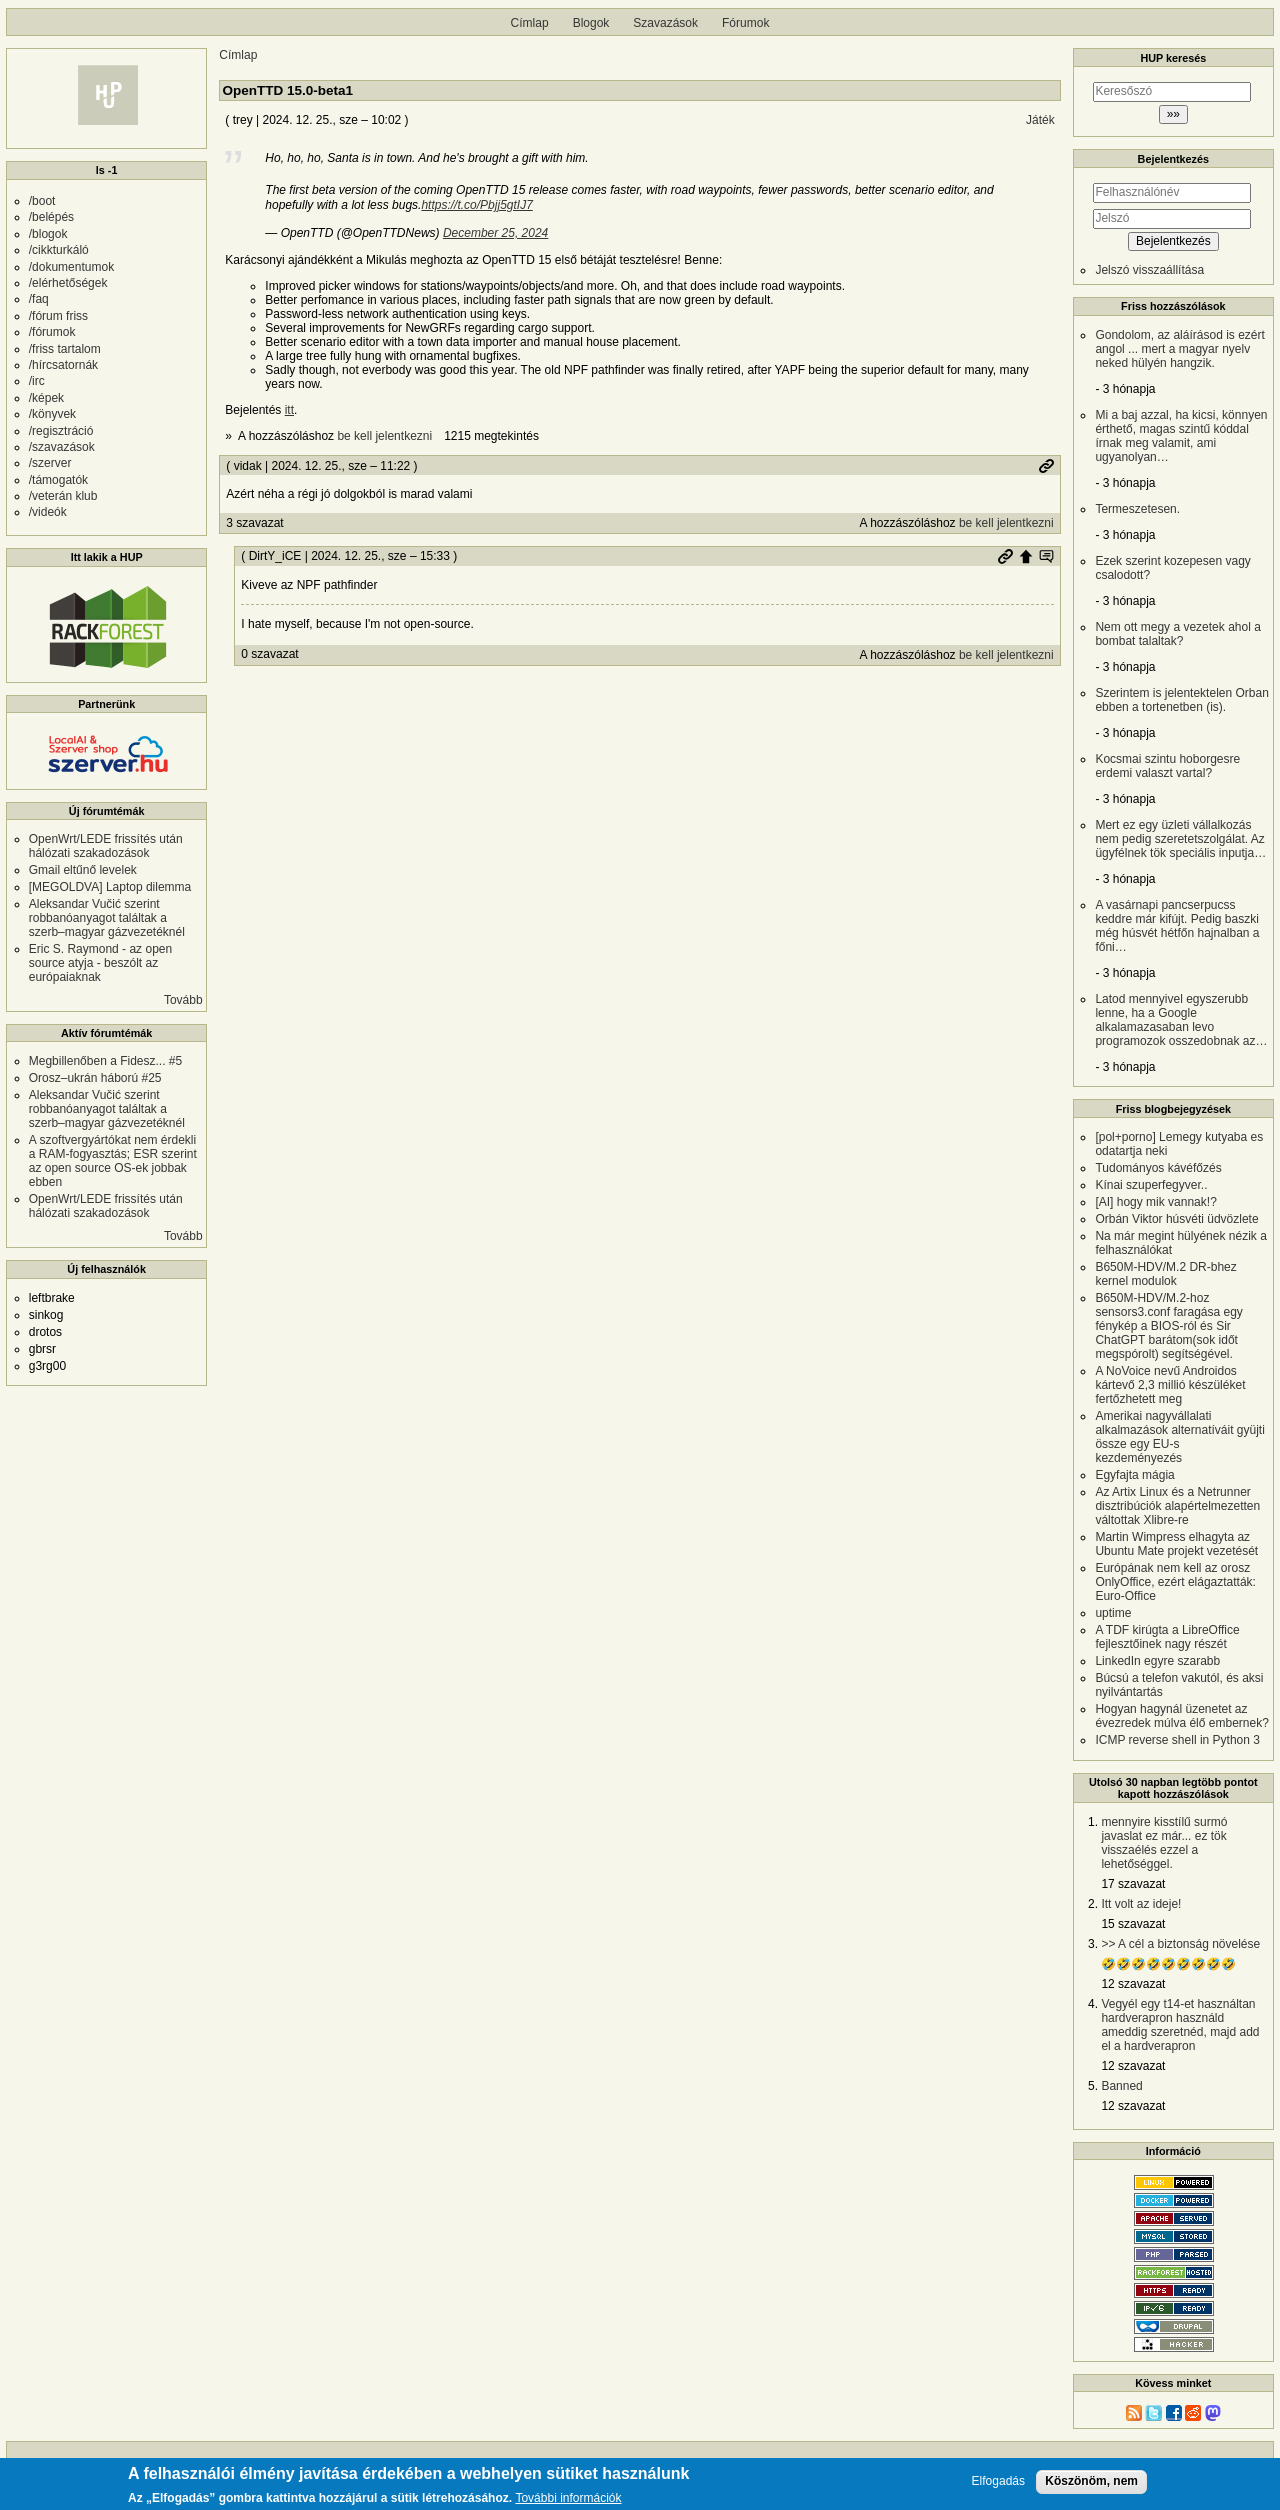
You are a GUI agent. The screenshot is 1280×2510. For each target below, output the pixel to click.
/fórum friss (58, 316)
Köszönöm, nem (1091, 2481)
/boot (42, 201)
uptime (1113, 1613)
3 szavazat (254, 523)
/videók (48, 512)
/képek (46, 398)
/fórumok (52, 332)
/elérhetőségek (68, 283)
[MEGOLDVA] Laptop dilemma (110, 887)
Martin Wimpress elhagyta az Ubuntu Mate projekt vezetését (1176, 1544)
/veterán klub (63, 496)
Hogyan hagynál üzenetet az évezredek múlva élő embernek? (1181, 1716)
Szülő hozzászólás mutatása (1046, 556)
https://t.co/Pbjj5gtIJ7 (476, 205)
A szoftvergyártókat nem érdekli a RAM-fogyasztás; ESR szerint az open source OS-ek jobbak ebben (113, 1161)
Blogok (591, 23)
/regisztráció (61, 431)
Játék (1040, 120)
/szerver (50, 463)
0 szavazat (269, 654)
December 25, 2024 (495, 233)
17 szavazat (1133, 1884)
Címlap (530, 23)
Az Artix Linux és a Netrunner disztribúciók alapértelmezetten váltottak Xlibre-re (1177, 1506)
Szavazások (665, 23)
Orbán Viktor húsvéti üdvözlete (1176, 1219)
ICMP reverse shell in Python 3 (1177, 1740)
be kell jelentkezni (384, 436)
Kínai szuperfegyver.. (1151, 1185)
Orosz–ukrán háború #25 (95, 1078)
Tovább (183, 1000)
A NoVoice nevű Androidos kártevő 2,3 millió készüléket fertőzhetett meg (1170, 1385)
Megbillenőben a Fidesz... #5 (105, 1061)
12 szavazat (1133, 1984)
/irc (37, 381)
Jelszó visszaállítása (1149, 270)
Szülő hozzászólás (1026, 556)
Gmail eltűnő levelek (83, 870)
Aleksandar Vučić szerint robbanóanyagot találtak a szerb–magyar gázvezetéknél (107, 918)
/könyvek (52, 414)
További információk (568, 2498)
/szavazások (62, 447)
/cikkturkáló (59, 250)
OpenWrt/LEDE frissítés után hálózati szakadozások (106, 846)
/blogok (48, 234)
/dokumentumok (71, 267)
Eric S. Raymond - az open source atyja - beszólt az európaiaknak (100, 963)
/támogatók (58, 480)
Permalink (1046, 466)
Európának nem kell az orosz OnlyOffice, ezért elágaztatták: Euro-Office (1175, 1582)
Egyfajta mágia (1134, 1475)
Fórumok (745, 23)
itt (289, 410)
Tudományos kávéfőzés (1158, 1168)
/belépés (51, 217)
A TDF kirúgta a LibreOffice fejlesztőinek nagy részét (1167, 1637)
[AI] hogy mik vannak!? (1155, 1202)
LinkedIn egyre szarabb (1157, 1661)
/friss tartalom (65, 349)
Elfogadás (998, 2481)
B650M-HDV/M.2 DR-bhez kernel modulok (1165, 1274)
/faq (39, 299)
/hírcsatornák (63, 365)
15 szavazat (1133, 1924)
